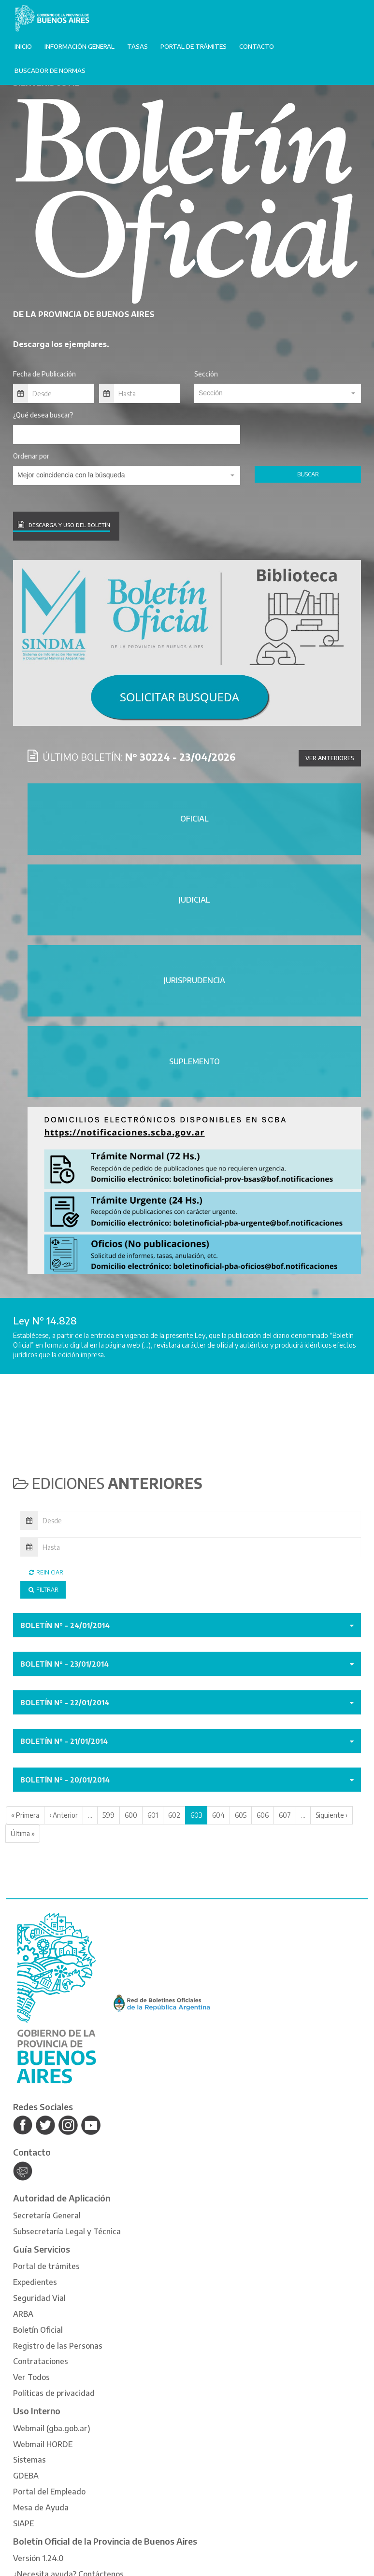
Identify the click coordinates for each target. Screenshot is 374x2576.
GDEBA (26, 2475)
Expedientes (35, 2282)
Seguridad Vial (39, 2298)
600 (131, 1815)
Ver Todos (31, 2377)
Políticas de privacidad (54, 2393)
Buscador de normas (50, 70)
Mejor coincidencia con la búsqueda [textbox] (71, 475)
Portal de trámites (193, 46)
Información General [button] (79, 46)
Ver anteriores (329, 758)
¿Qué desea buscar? (43, 415)
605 (240, 1815)
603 (196, 1815)
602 (174, 1815)
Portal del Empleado (49, 2491)
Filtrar (43, 1589)
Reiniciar (45, 1572)
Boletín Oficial (38, 2330)
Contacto (256, 46)
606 (263, 1815)
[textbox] (278, 393)
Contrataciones (40, 2361)
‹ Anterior (63, 1815)
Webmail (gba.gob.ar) (51, 2428)
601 (152, 1815)
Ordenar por (31, 456)
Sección (206, 374)
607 (285, 1815)
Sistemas (29, 2460)
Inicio (23, 46)
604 (218, 1815)
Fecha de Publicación (44, 374)
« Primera (25, 1815)
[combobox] (277, 393)
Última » (23, 1833)
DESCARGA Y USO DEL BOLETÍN (64, 524)
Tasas (137, 46)
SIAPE (23, 2523)
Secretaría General (47, 2215)
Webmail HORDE (42, 2444)
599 (108, 1815)
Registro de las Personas (57, 2346)
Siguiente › (331, 1815)
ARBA (23, 2314)
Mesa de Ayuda (41, 2507)
